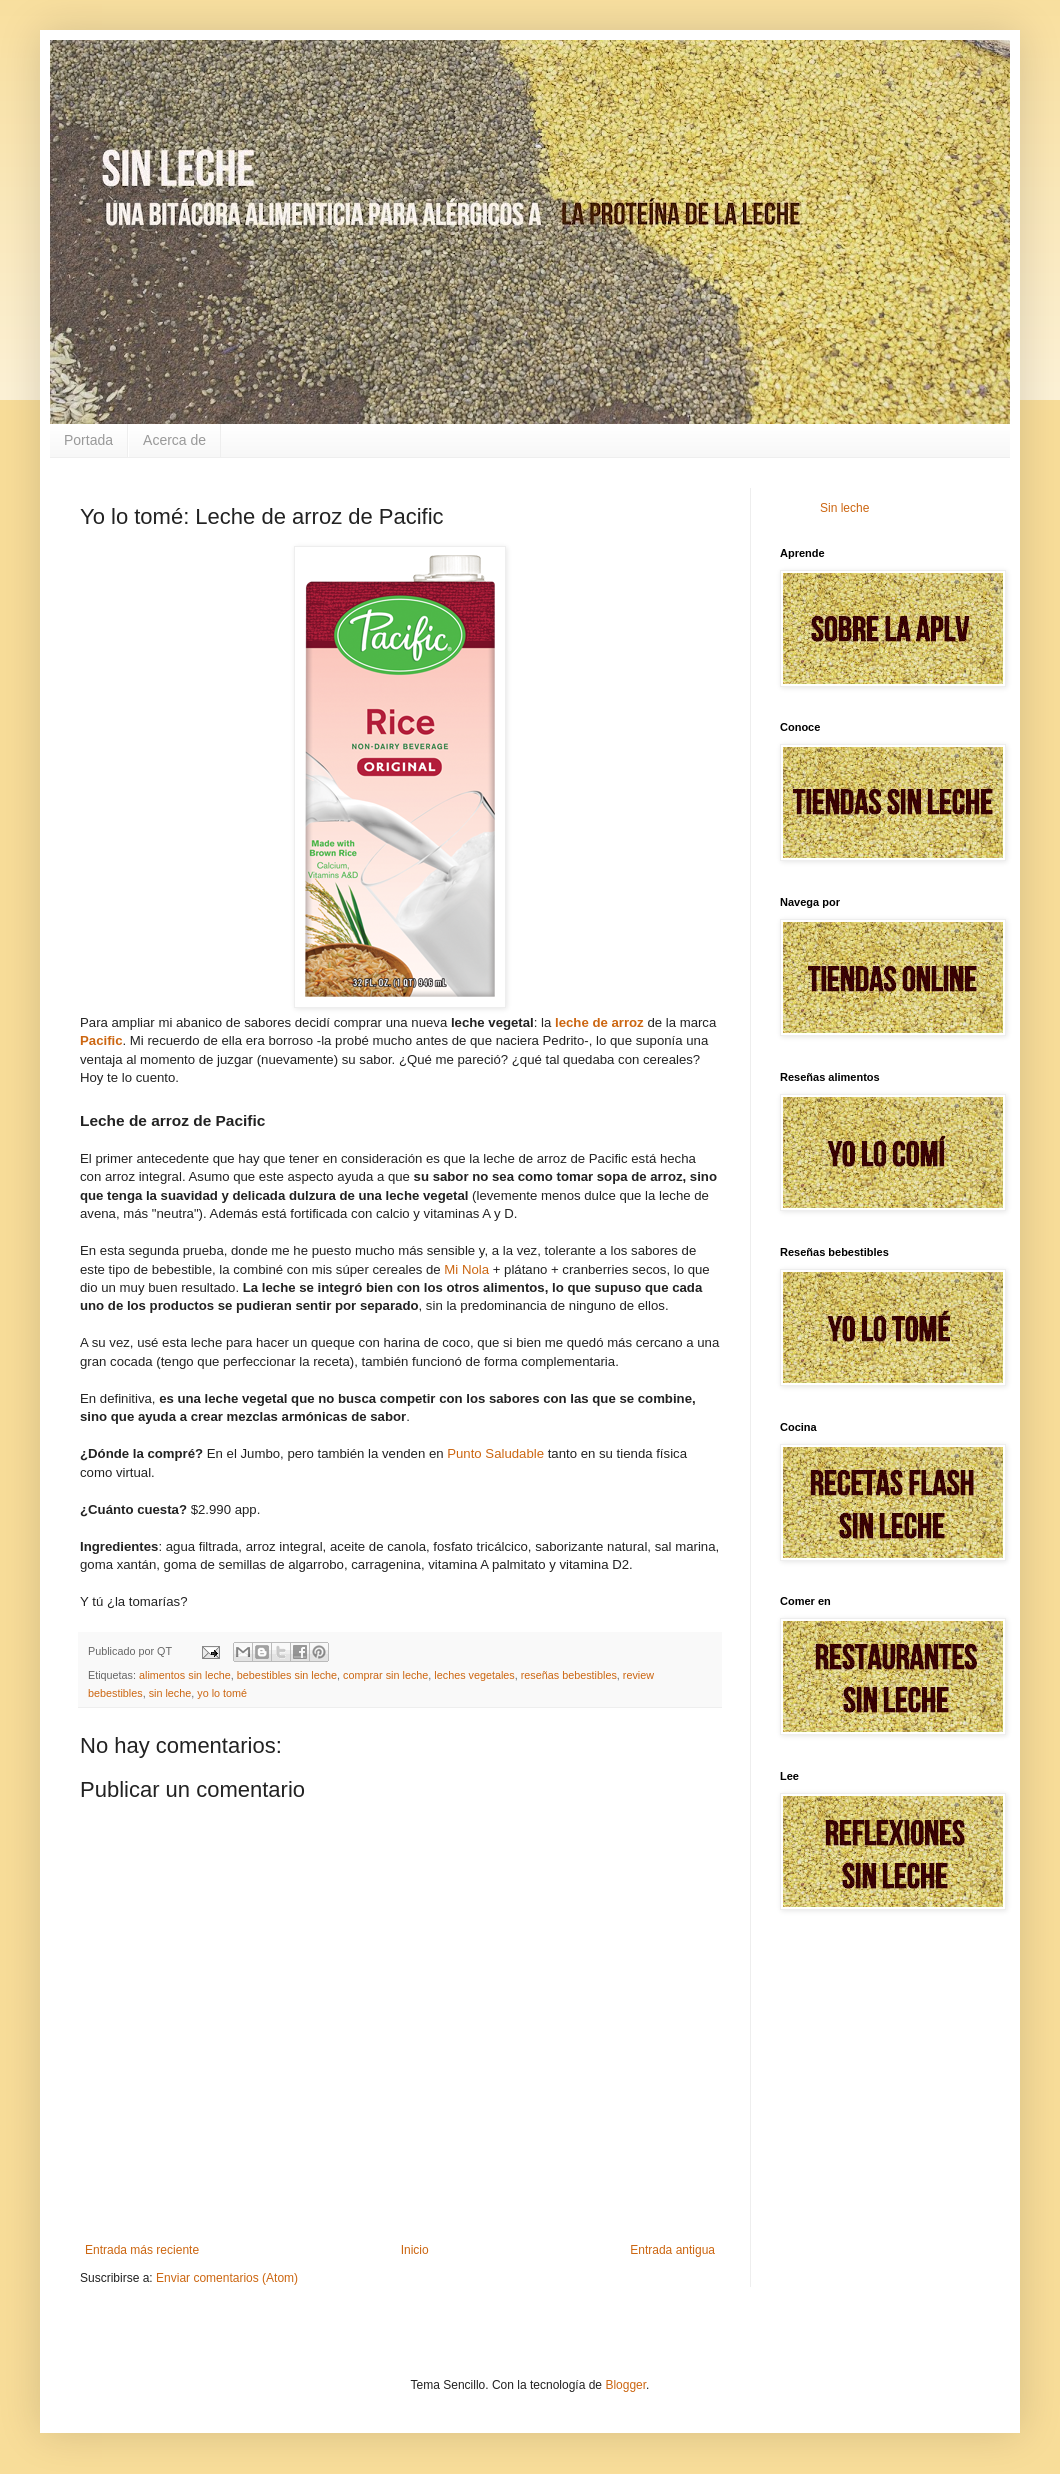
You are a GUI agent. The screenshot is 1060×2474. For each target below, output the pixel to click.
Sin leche (844, 508)
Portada (88, 440)
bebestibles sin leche (287, 1675)
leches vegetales (474, 1675)
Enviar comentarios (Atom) (227, 2278)
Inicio (415, 2250)
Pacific (101, 1040)
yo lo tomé (222, 1693)
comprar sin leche (385, 1675)
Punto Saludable (495, 1453)
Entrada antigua (672, 2250)
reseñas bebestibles (569, 1675)
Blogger (625, 2385)
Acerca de (174, 440)
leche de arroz (599, 1022)
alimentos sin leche (185, 1675)
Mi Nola (466, 1269)
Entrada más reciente (142, 2250)
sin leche (170, 1693)
